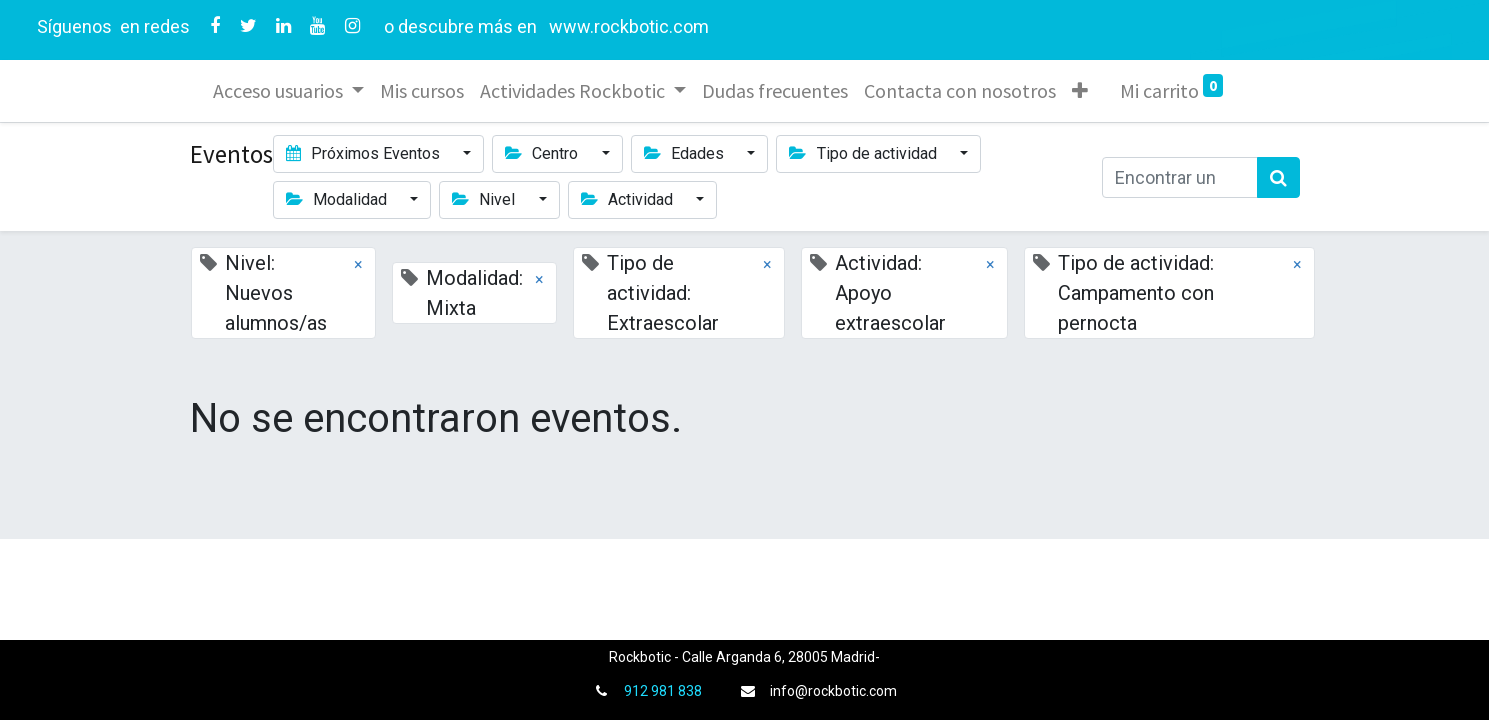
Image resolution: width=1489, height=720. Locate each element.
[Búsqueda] (1278, 177)
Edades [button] (686, 153)
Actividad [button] (629, 199)
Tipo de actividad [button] (864, 153)
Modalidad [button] (338, 199)
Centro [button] (543, 153)
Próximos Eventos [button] (365, 153)
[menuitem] (423, 91)
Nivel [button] (485, 199)
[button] (1081, 91)
